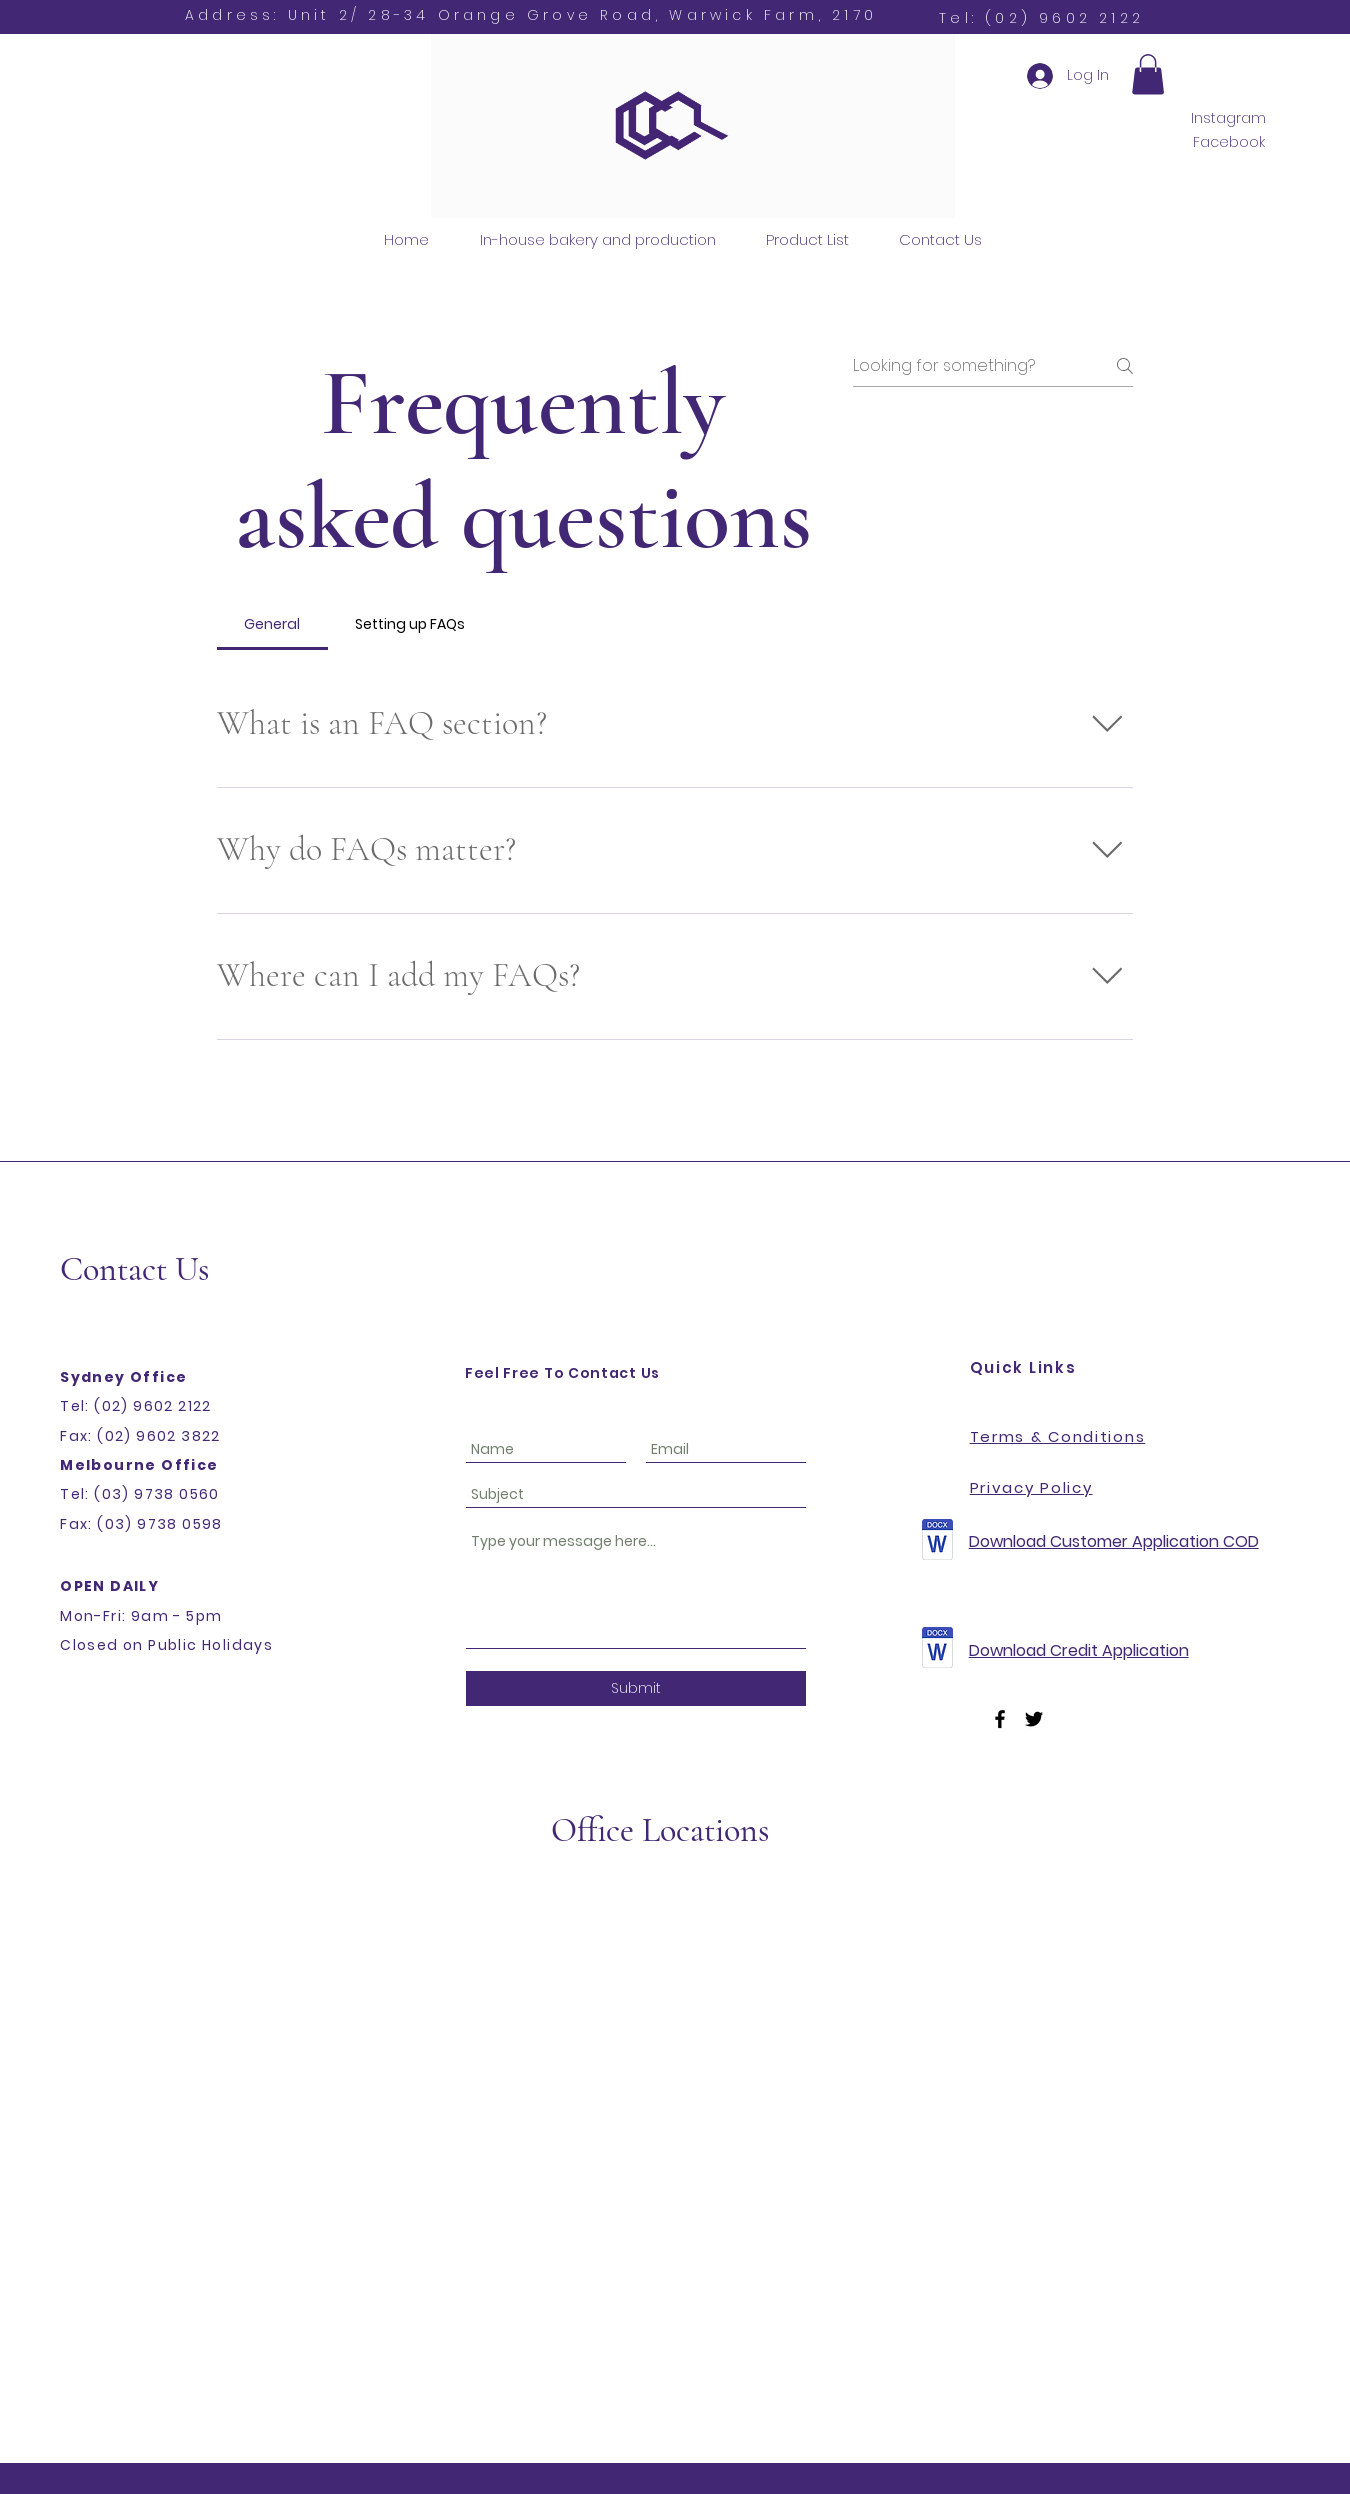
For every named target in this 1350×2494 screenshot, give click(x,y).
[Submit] (636, 1688)
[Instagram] (1228, 118)
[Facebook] (1228, 142)
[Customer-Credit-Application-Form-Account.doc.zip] (938, 1650)
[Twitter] (1034, 1719)
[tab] (272, 624)
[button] (1148, 74)
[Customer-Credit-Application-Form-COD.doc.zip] (938, 1542)
